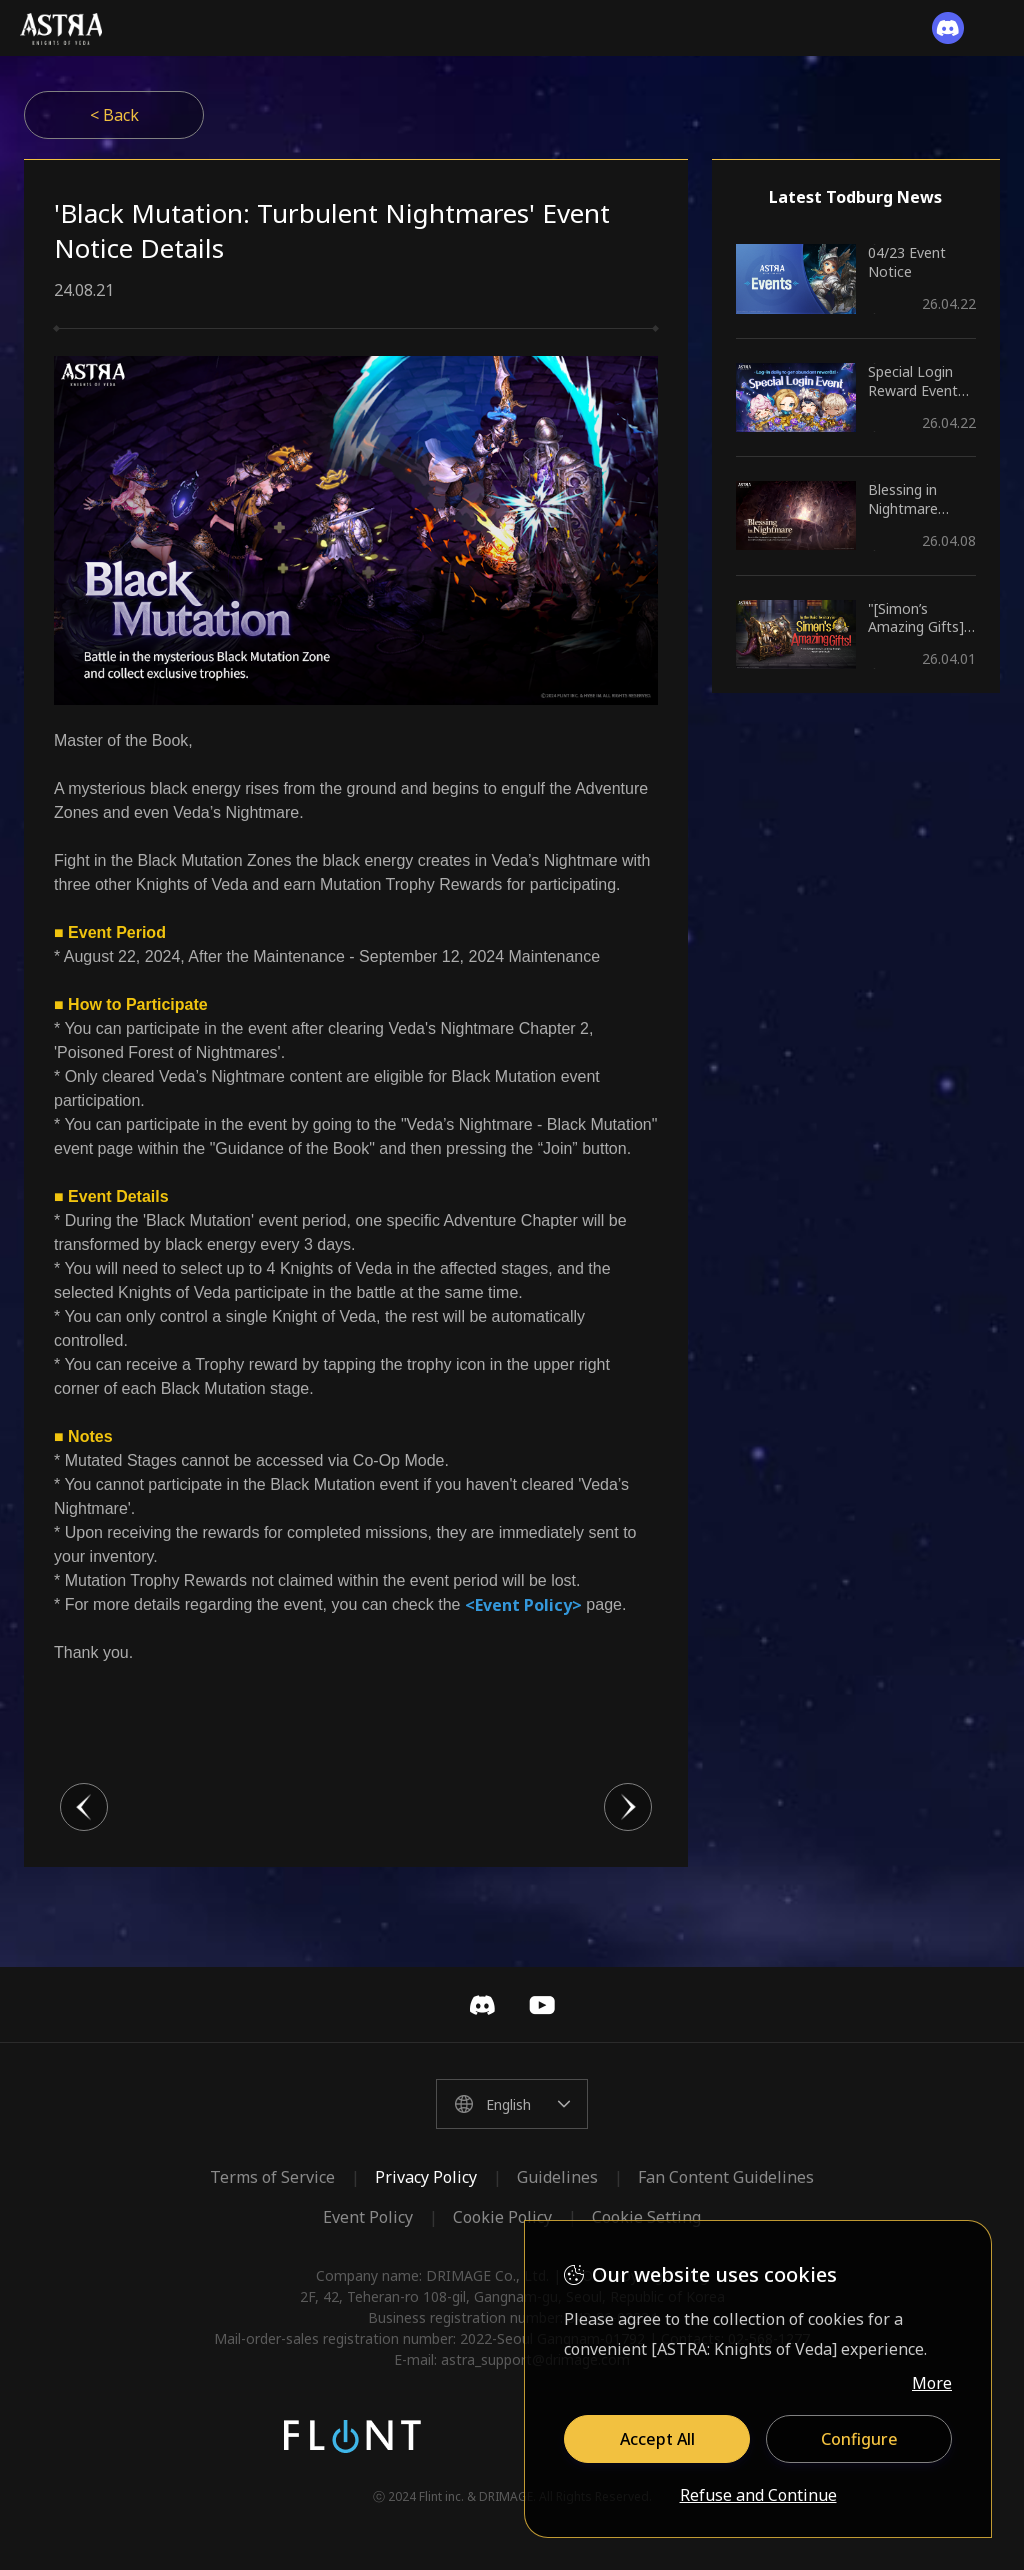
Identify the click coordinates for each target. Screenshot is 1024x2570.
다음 (628, 1807)
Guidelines (557, 2177)
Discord (482, 2005)
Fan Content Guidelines (726, 2177)
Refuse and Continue (758, 2496)
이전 (84, 1807)
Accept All (657, 2439)
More (932, 2383)
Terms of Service (272, 2177)
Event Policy (368, 2217)
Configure (859, 2439)
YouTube (542, 2005)
